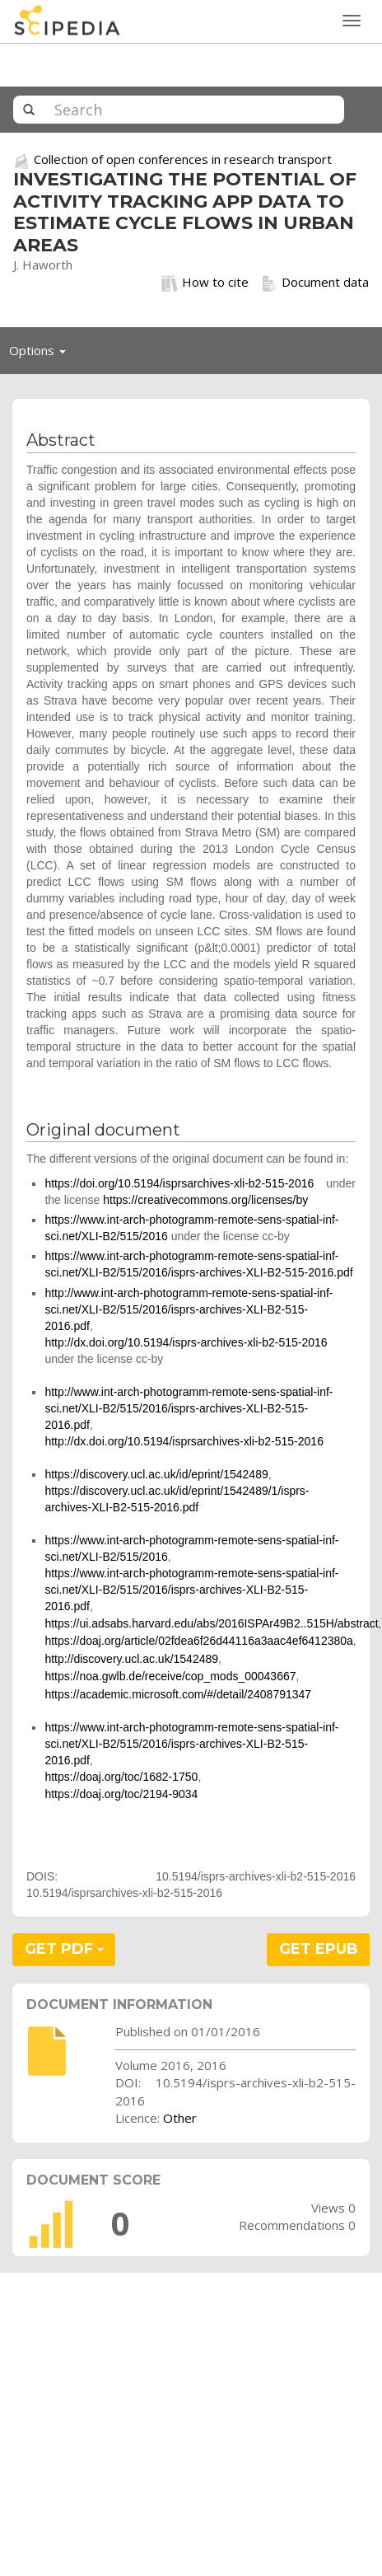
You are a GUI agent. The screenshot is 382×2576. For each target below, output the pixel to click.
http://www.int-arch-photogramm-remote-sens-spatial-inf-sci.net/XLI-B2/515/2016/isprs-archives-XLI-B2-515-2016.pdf (188, 1309)
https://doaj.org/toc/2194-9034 (121, 1794)
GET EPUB (318, 1949)
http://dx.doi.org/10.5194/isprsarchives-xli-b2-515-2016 (184, 1441)
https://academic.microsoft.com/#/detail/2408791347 (177, 1694)
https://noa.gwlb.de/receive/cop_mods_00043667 (170, 1676)
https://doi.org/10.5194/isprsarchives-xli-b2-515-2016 (179, 1183)
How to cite (205, 283)
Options (42, 354)
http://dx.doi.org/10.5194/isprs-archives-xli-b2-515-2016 (185, 1342)
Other (180, 2118)
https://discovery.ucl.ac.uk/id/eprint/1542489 (156, 1474)
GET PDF (64, 1949)
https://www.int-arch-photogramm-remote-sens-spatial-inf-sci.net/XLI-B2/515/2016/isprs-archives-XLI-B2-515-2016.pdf (191, 1590)
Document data (315, 283)
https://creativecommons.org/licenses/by (205, 1199)
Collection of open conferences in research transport (183, 159)
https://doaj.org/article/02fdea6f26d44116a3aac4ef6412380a (198, 1640)
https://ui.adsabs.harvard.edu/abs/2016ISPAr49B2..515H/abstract (211, 1623)
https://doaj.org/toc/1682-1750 (121, 1776)
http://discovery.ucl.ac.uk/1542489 (131, 1658)
